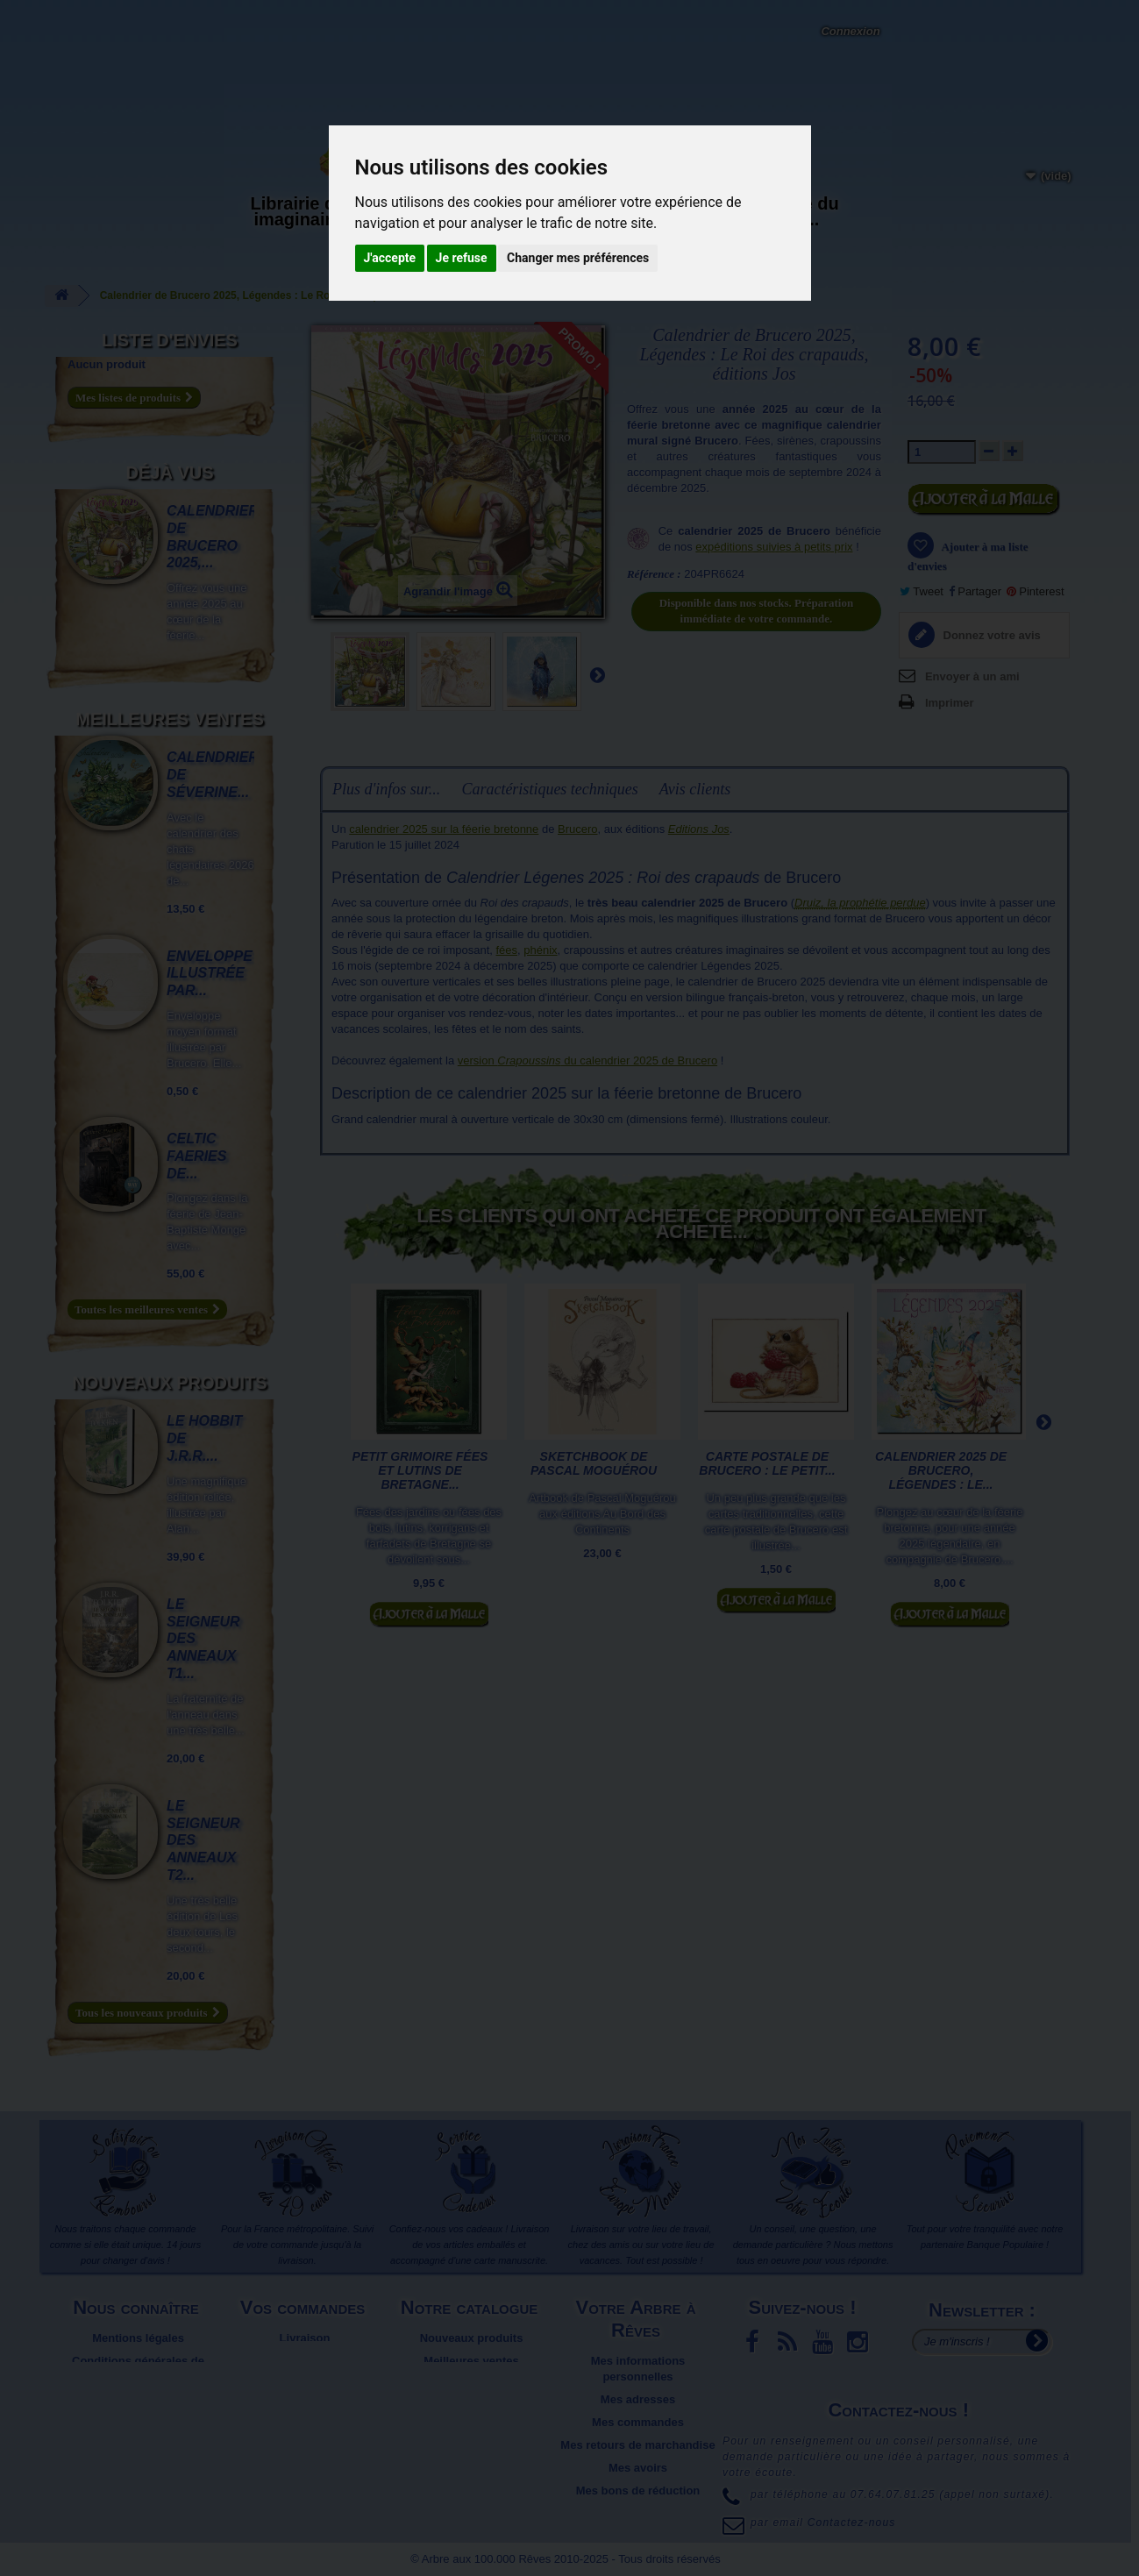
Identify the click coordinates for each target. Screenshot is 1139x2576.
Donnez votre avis (990, 635)
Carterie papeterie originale (426, 219)
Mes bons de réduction (638, 2490)
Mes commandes (638, 2422)
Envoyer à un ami (972, 676)
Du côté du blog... (793, 211)
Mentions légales (138, 2338)
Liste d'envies (170, 340)
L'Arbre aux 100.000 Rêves (104, 16)
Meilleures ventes (169, 719)
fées (506, 950)
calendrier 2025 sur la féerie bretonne (443, 829)
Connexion (850, 31)
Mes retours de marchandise (637, 2444)
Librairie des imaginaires (303, 211)
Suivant (597, 674)
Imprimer (949, 702)
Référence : (654, 573)
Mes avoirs (638, 2467)
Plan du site (138, 2399)
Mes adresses (638, 2399)
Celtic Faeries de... (196, 1156)
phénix (540, 950)
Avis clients (694, 789)
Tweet (921, 591)
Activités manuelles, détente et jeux (547, 227)
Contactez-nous (276, 35)
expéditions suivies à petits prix (773, 546)
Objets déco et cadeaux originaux (670, 219)
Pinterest (1035, 591)
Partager (975, 591)
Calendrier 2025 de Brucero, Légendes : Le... (941, 1470)
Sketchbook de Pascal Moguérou (593, 1463)
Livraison (305, 2338)
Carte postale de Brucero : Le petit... (767, 1463)
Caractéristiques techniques (549, 789)
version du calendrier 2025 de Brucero (587, 1060)
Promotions (470, 2383)
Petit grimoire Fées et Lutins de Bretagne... (420, 1470)
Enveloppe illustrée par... (210, 974)
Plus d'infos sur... (386, 789)
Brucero (578, 829)
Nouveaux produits (169, 1382)
